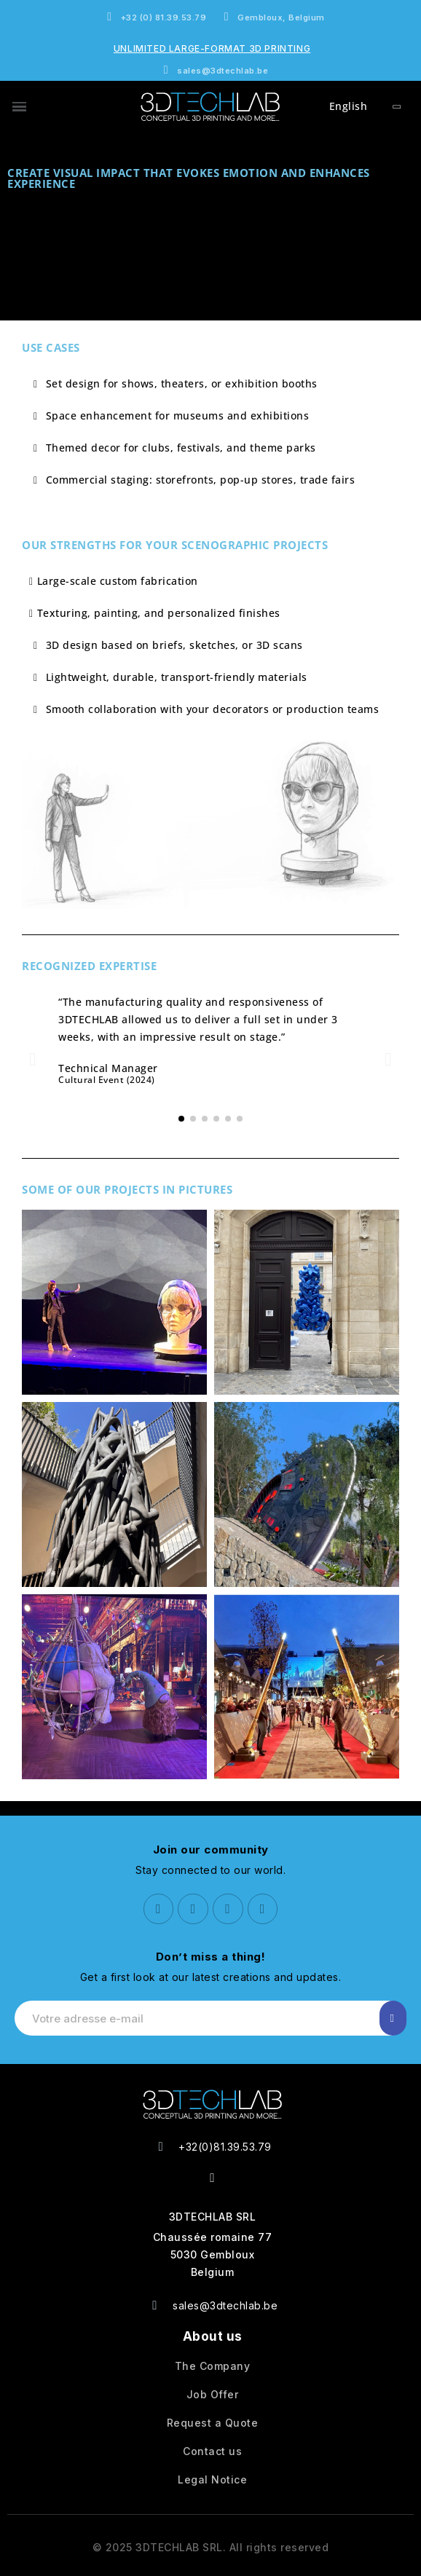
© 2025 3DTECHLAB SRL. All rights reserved (211, 2547)
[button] (32, 1059)
